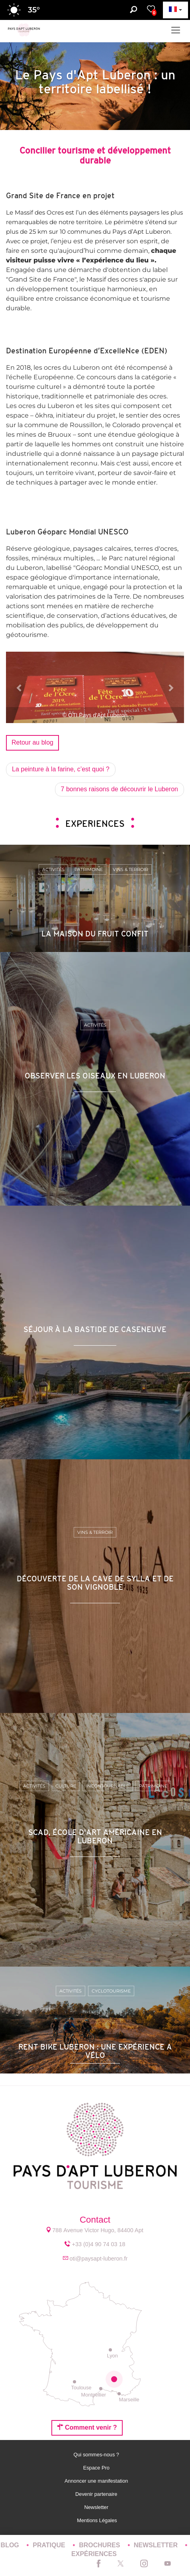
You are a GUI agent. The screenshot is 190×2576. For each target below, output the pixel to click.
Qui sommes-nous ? (96, 2455)
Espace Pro (97, 2468)
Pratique (50, 2545)
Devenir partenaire (97, 2494)
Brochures (100, 2545)
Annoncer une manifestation (97, 2481)
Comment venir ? (87, 2427)
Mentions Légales (97, 2520)
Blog (11, 2545)
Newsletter (97, 2507)
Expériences (94, 2553)
